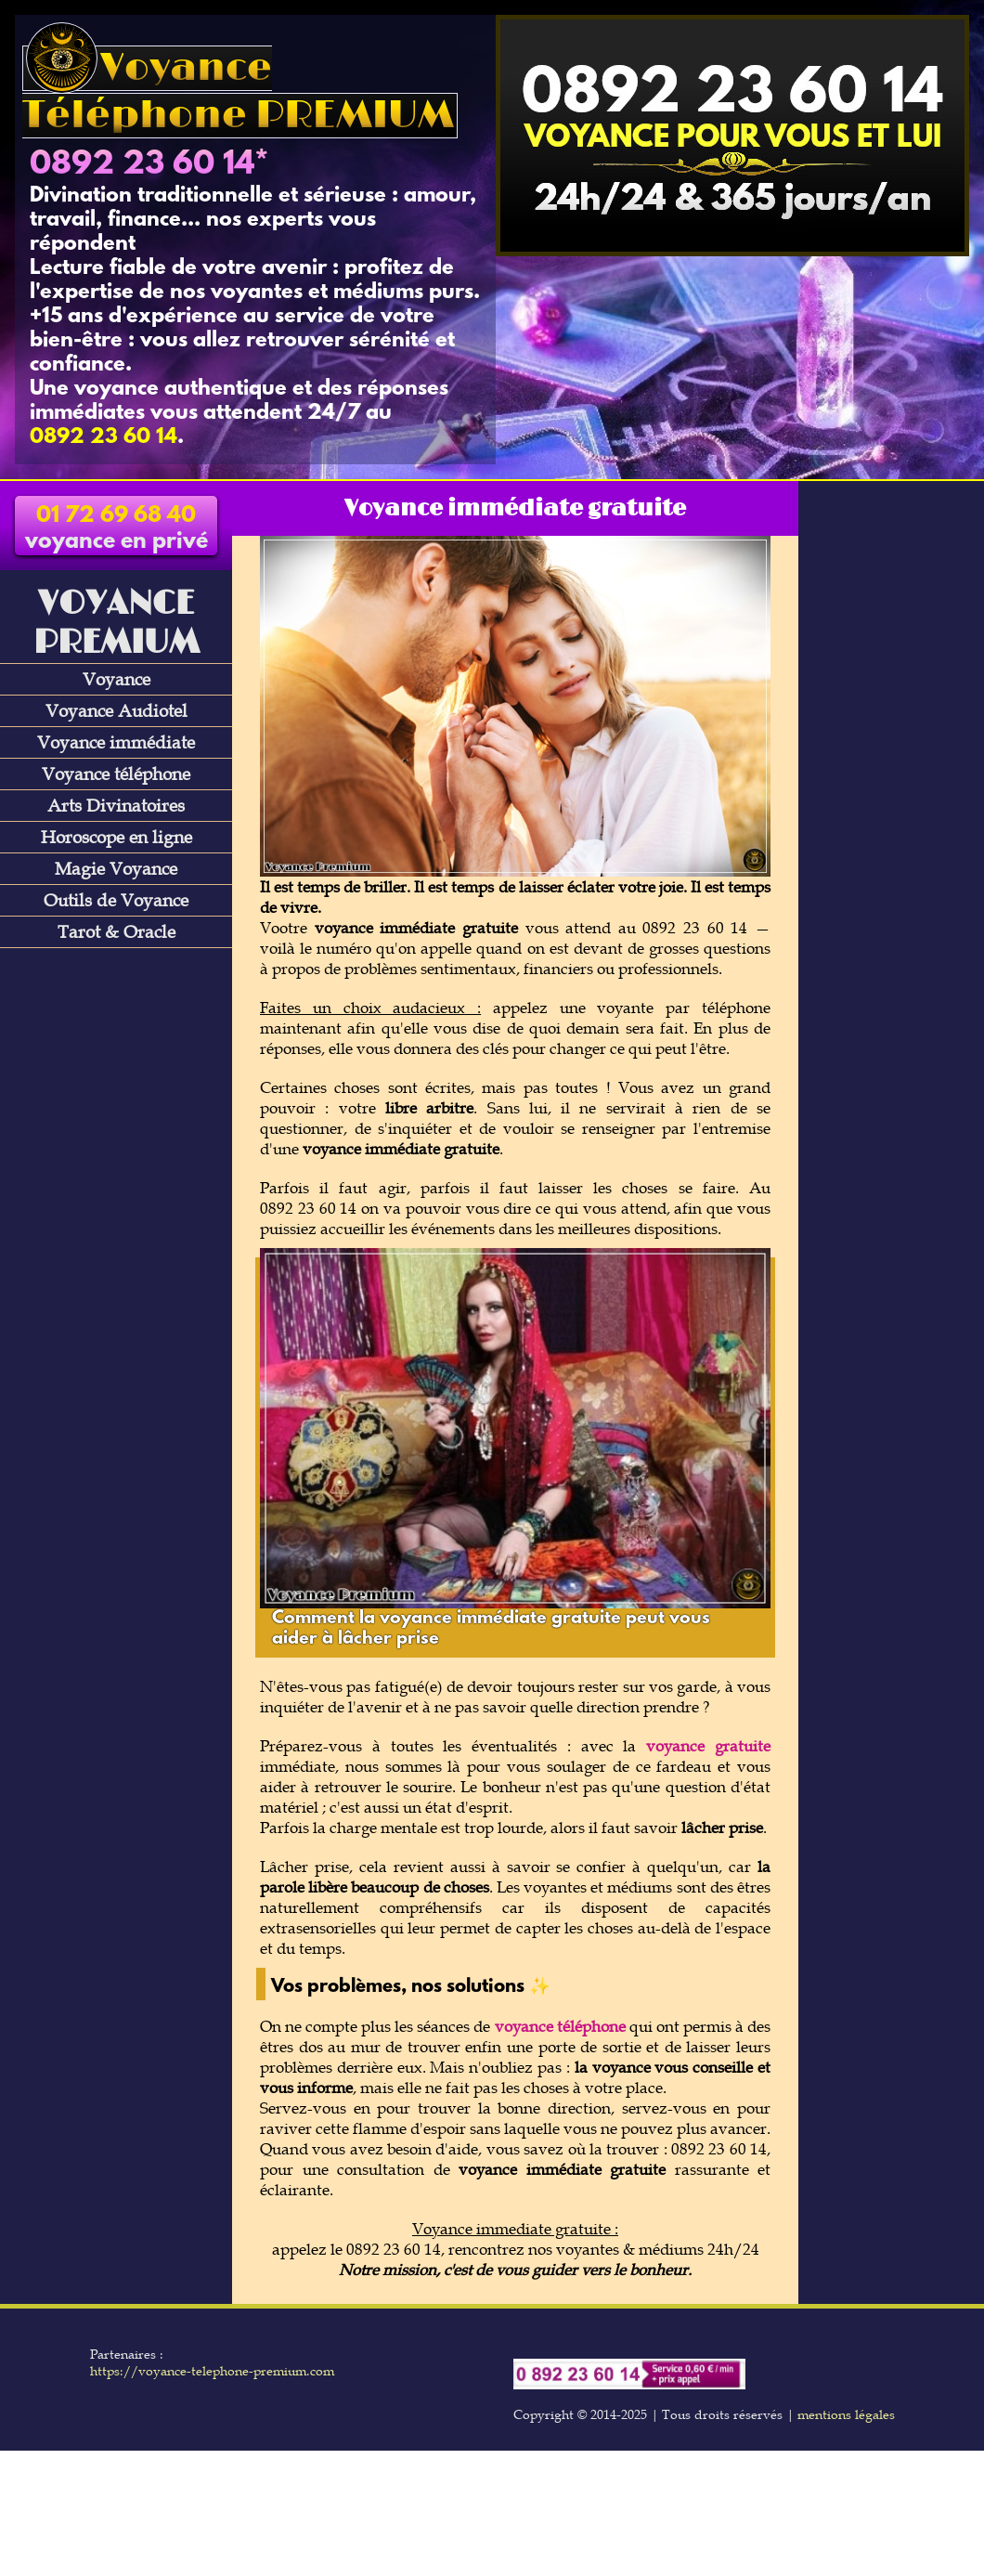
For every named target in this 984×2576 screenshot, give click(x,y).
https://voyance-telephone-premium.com (212, 2370)
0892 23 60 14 (142, 165)
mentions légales (846, 2414)
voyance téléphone (560, 2026)
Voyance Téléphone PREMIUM (238, 92)
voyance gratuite (708, 1746)
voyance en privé (116, 529)
